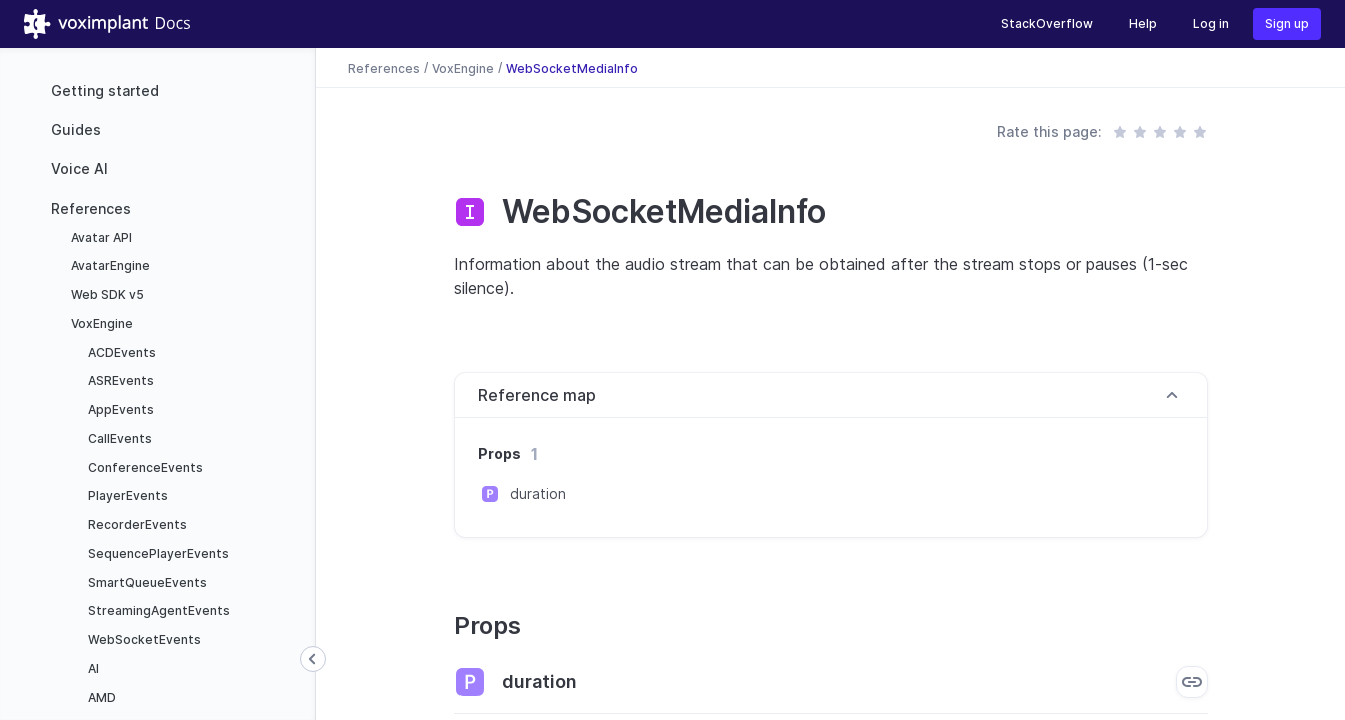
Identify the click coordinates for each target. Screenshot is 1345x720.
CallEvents (118, 438)
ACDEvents (120, 352)
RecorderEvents (136, 524)
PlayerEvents (126, 495)
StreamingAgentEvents (157, 610)
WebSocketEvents (143, 639)
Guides (76, 129)
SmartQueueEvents (146, 582)
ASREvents (119, 380)
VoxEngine (100, 323)
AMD (100, 697)
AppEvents (119, 409)
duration (538, 493)
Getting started (105, 90)
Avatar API (100, 237)
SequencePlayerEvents (157, 553)
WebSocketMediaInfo (572, 67)
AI (92, 668)
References (91, 208)
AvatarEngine (109, 265)
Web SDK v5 (106, 294)
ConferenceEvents (144, 467)
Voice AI (79, 168)
